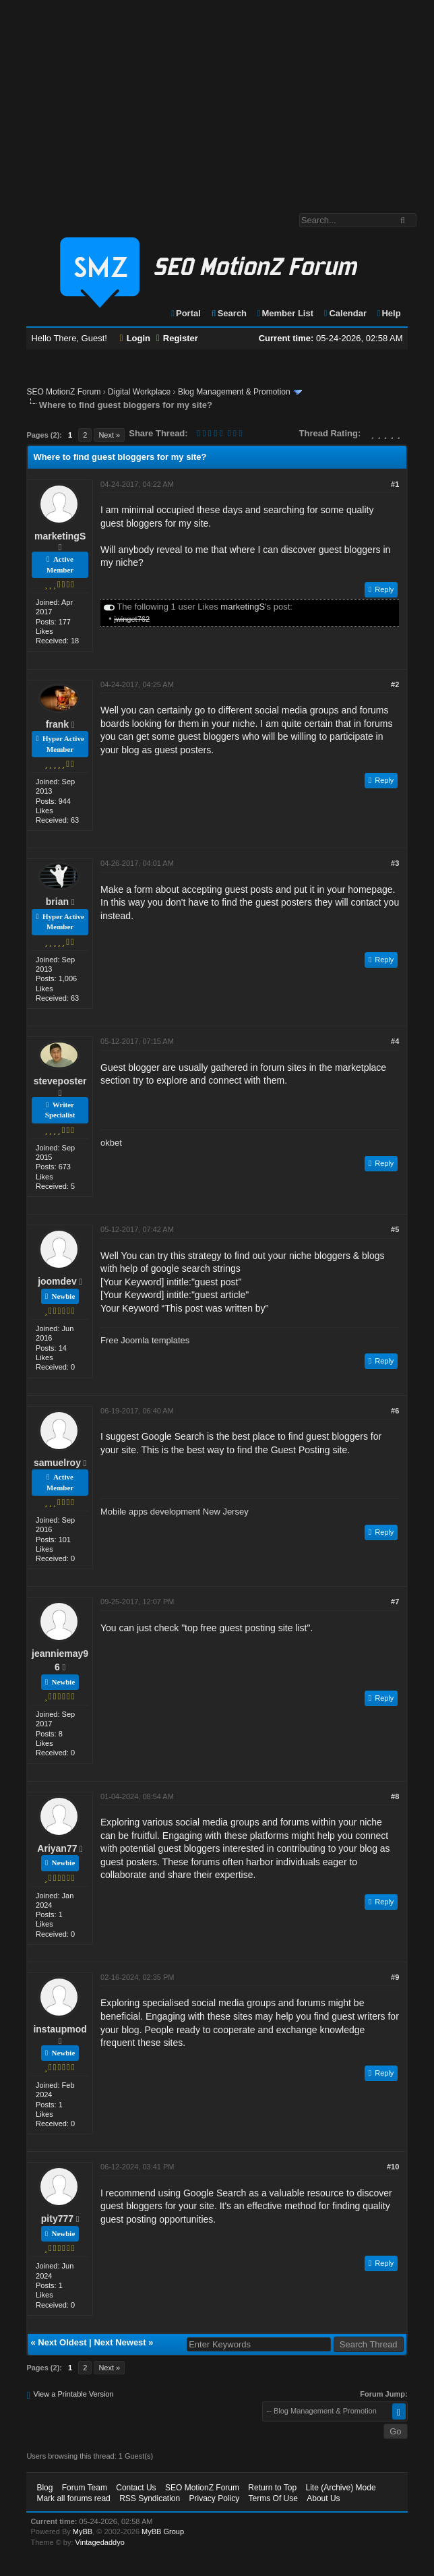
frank (57, 724)
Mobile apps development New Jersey (174, 1511)
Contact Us (136, 2487)
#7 (395, 1602)
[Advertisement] (217, 99)
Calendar (345, 313)
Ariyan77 (57, 1848)
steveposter (60, 1081)
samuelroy (57, 1462)
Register (177, 338)
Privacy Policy (214, 2498)
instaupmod (59, 2029)
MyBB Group (163, 2531)
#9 (395, 1977)
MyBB (82, 2531)
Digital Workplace (139, 392)
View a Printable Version (74, 2394)
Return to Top (272, 2487)
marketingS (60, 536)
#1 (395, 484)
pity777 (57, 2218)
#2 (395, 684)
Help (388, 313)
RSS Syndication (149, 2498)
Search (228, 313)
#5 (395, 1229)
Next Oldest (62, 2342)
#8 (395, 1796)
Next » (109, 435)
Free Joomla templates (144, 1340)
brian (57, 901)
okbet (111, 1143)
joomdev (57, 1281)
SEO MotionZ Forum (63, 392)
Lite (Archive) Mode (341, 2487)
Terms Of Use (273, 2498)
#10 (393, 2167)
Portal (185, 313)
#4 (395, 1041)
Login (135, 338)
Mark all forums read (73, 2498)
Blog (44, 2487)
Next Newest (120, 2342)
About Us (323, 2498)
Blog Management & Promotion (234, 392)
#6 (395, 1411)
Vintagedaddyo (100, 2542)
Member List (284, 313)
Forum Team (84, 2487)
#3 (395, 863)
